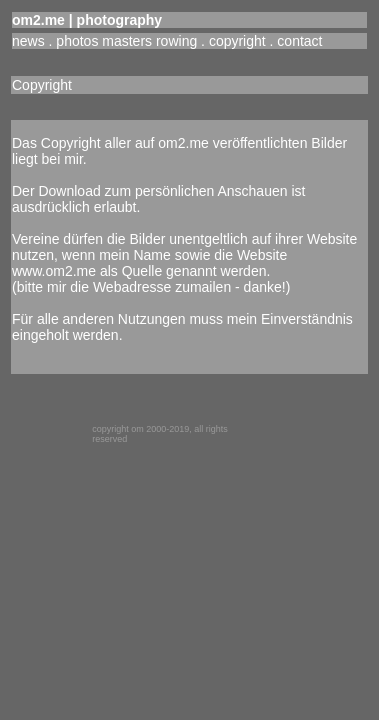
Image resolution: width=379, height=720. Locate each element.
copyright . (243, 41)
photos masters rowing (126, 41)
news (28, 41)
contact (299, 41)
